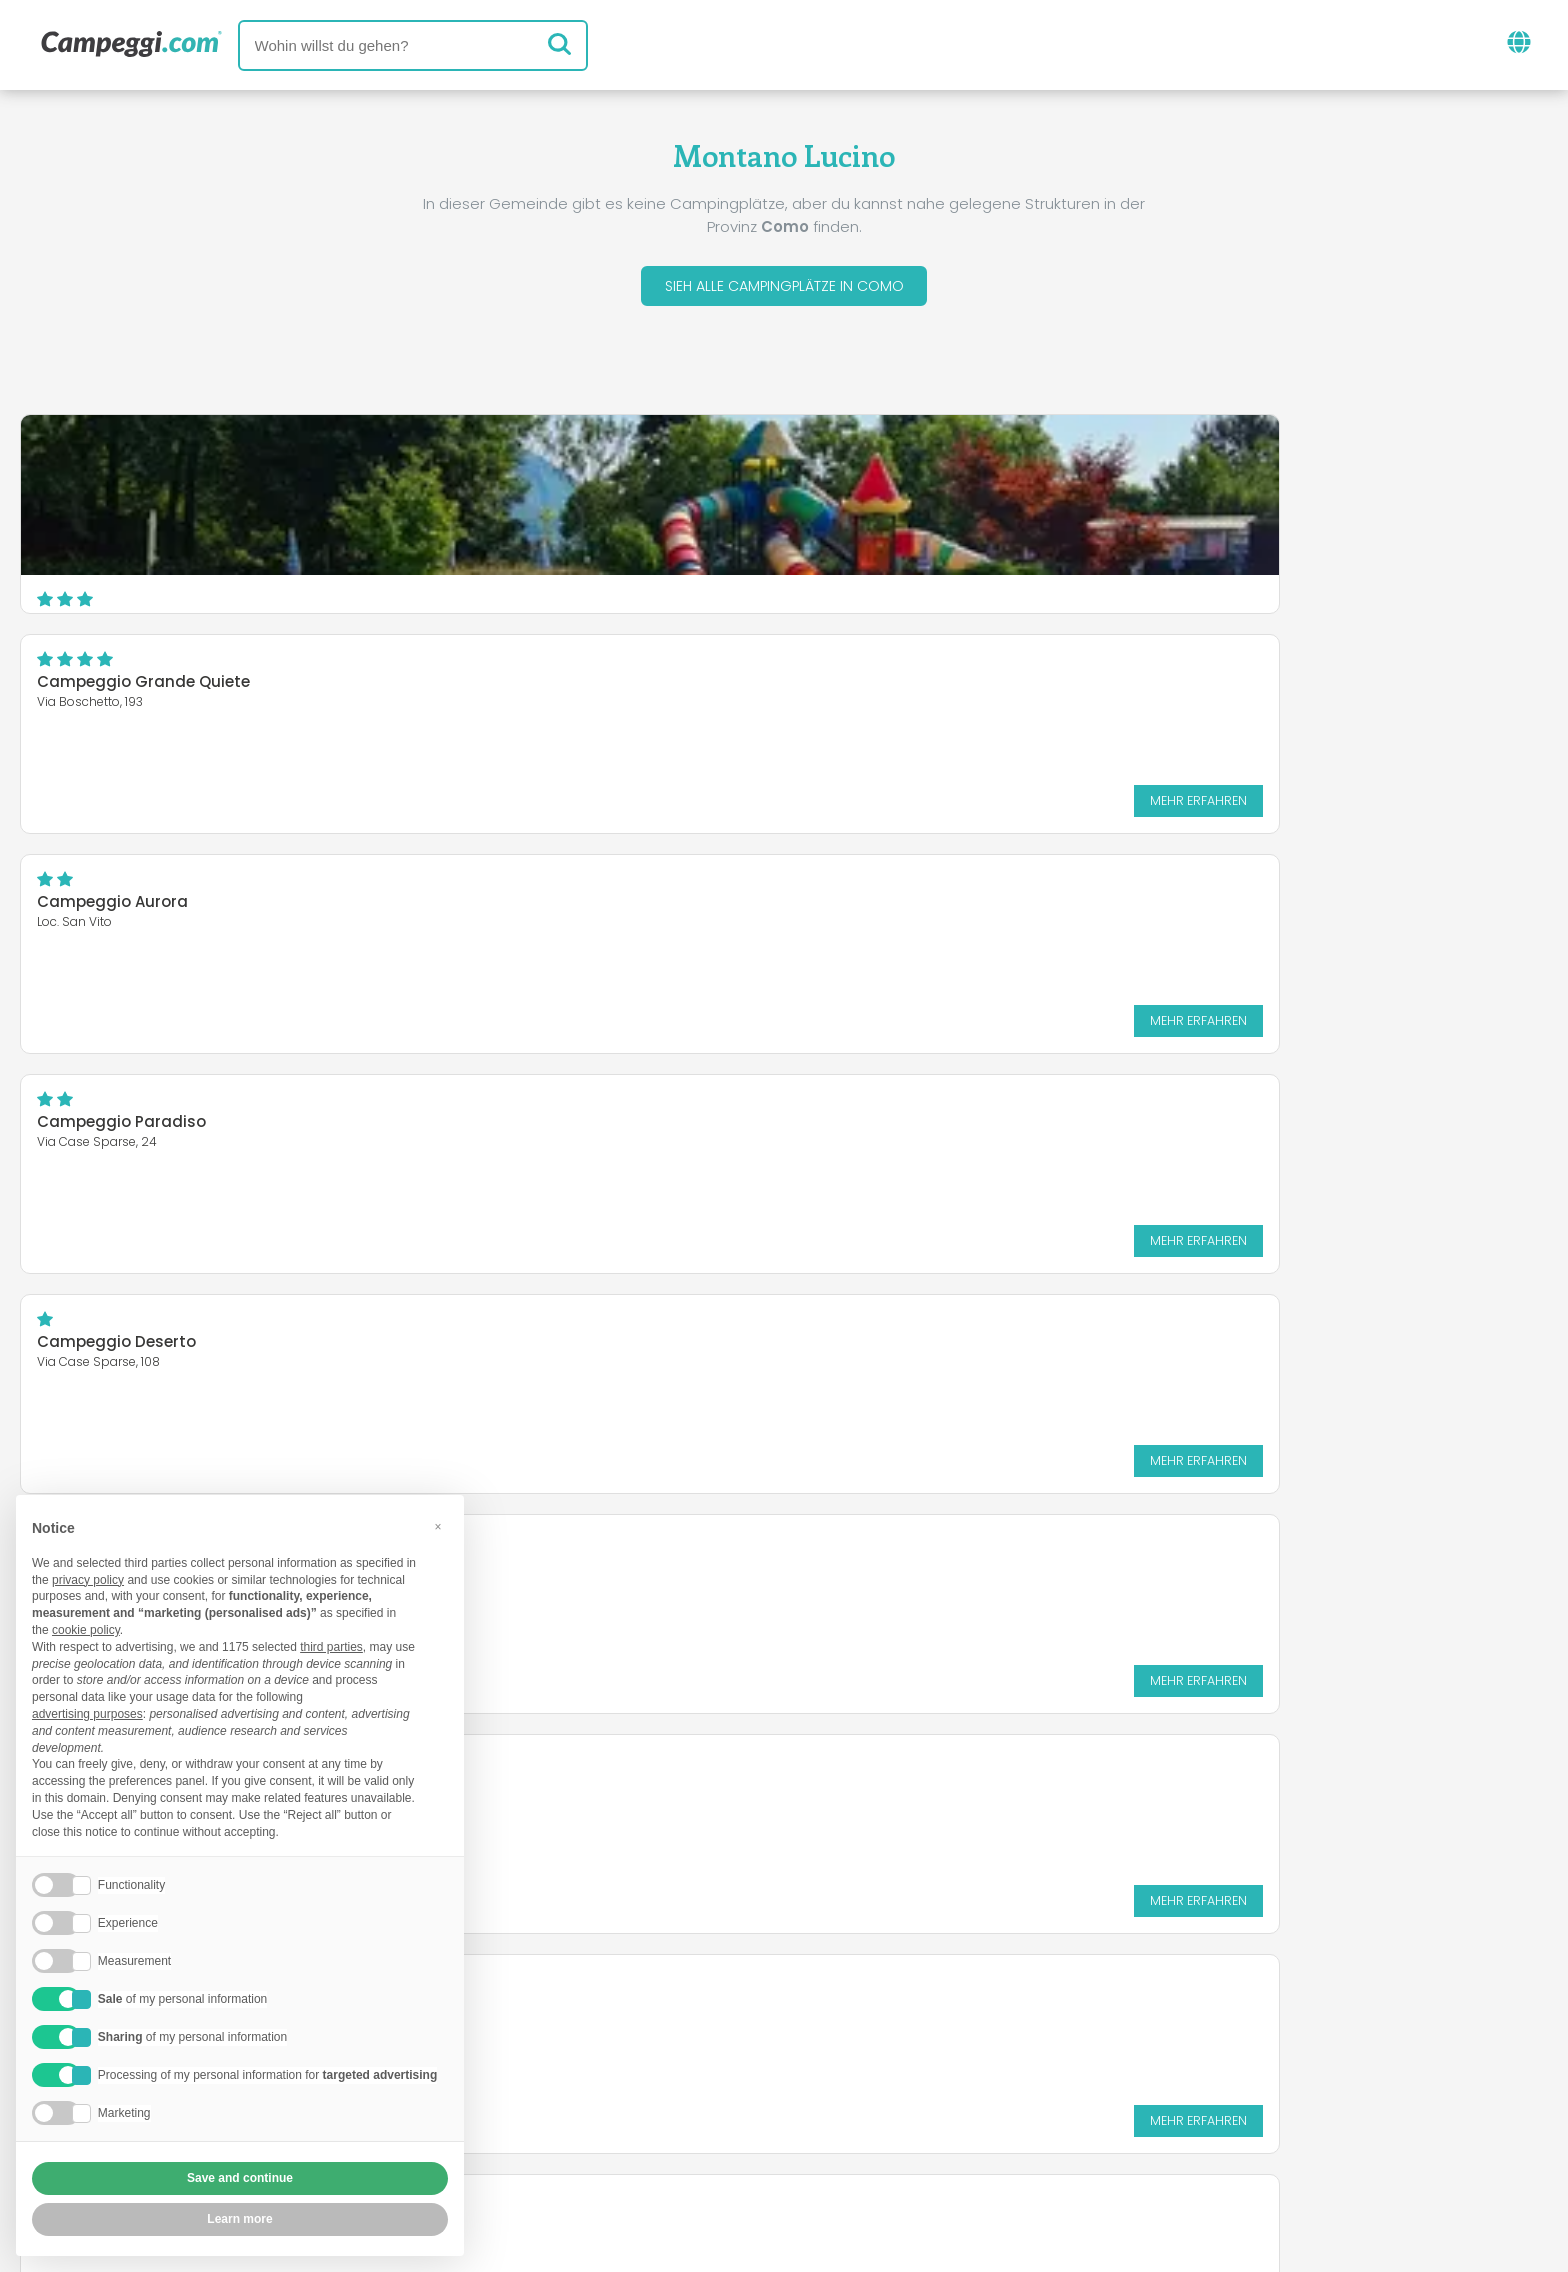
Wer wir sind (526, 2106)
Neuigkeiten (686, 2023)
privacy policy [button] (88, 1580)
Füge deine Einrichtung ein (720, 2106)
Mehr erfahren (944, 585)
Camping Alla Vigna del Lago (670, 1127)
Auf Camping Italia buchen (978, 2106)
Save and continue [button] (240, 2178)
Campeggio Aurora (1151, 467)
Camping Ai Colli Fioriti (125, 907)
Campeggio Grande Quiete (662, 467)
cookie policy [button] (86, 1630)
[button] (438, 1527)
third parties (331, 1647)
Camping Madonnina (1160, 687)
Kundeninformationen (857, 2140)
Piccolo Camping (622, 907)
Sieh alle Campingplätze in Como (784, 288)
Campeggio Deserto (635, 687)
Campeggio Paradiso (121, 687)
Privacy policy (676, 2140)
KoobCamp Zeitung (847, 2023)
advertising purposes (87, 1714)
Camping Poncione (111, 1127)
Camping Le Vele (1141, 907)
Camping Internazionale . (1175, 1127)
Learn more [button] (239, 2219)
